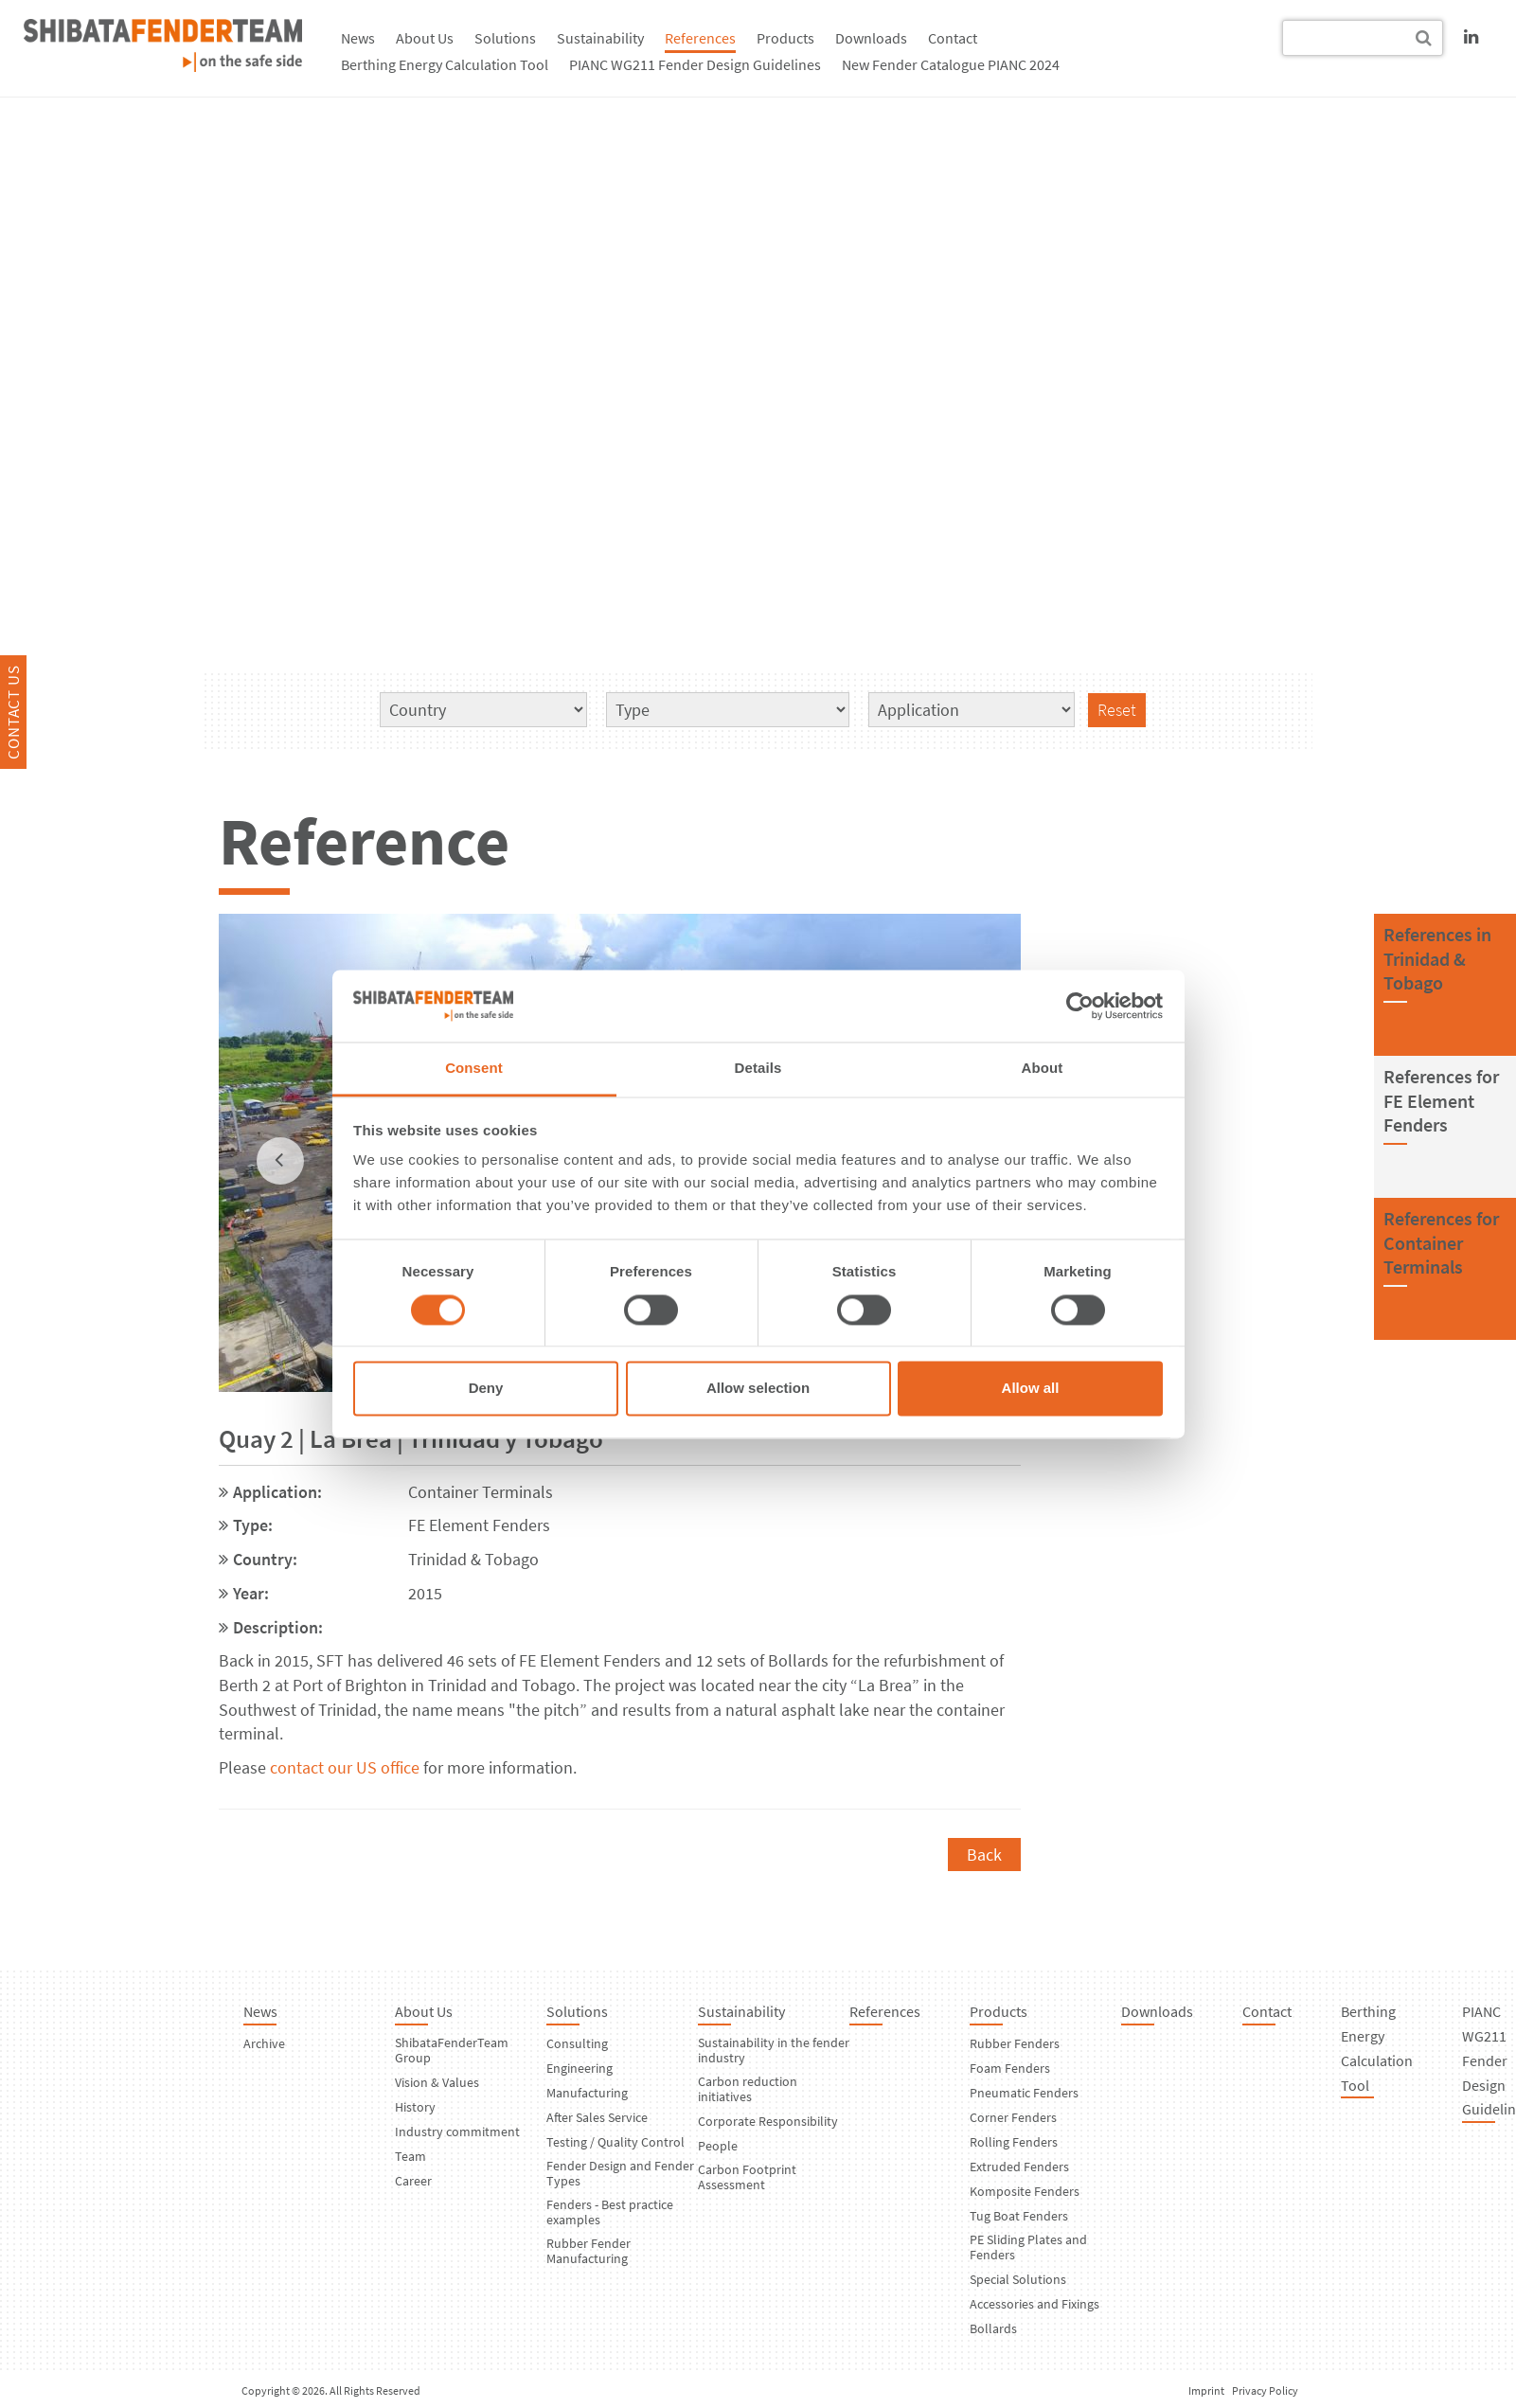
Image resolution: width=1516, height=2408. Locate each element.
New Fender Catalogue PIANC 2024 (951, 64)
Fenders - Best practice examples (609, 2212)
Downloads (871, 37)
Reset (1116, 710)
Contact (952, 37)
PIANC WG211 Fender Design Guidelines (695, 64)
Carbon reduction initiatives (747, 2089)
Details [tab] (758, 1069)
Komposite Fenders (1024, 2191)
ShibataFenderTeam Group (451, 2050)
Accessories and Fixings (1034, 2303)
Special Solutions (1018, 2279)
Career (413, 2180)
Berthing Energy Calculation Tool (444, 64)
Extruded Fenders (1019, 2166)
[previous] (280, 1161)
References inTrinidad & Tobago (1437, 958)
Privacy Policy (1265, 2390)
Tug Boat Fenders (1019, 2215)
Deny (486, 1389)
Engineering (579, 2068)
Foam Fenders (1010, 2068)
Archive (264, 2043)
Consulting (577, 2043)
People (718, 2145)
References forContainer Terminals (1441, 1242)
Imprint (1206, 2390)
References (700, 37)
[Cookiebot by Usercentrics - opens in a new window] (1080, 1005)
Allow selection (758, 1389)
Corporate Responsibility (768, 2121)
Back (984, 1854)
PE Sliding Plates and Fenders (1028, 2247)
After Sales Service (597, 2117)
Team (410, 2156)
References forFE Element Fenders (1441, 1100)
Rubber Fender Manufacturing (588, 2251)
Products (785, 37)
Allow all (1031, 1389)
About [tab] (1042, 1069)
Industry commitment (457, 2131)
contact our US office (344, 1767)
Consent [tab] (474, 1069)
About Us (425, 37)
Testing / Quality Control (615, 2141)
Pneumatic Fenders (1024, 2092)
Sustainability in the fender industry (773, 2050)
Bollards (993, 2328)
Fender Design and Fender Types (620, 2173)
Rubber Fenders (1015, 2043)
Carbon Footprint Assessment (747, 2177)
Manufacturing (587, 2092)
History (415, 2106)
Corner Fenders (1013, 2117)
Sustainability (600, 37)
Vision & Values (437, 2082)
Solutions (505, 37)
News (358, 37)
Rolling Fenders (1014, 2141)
